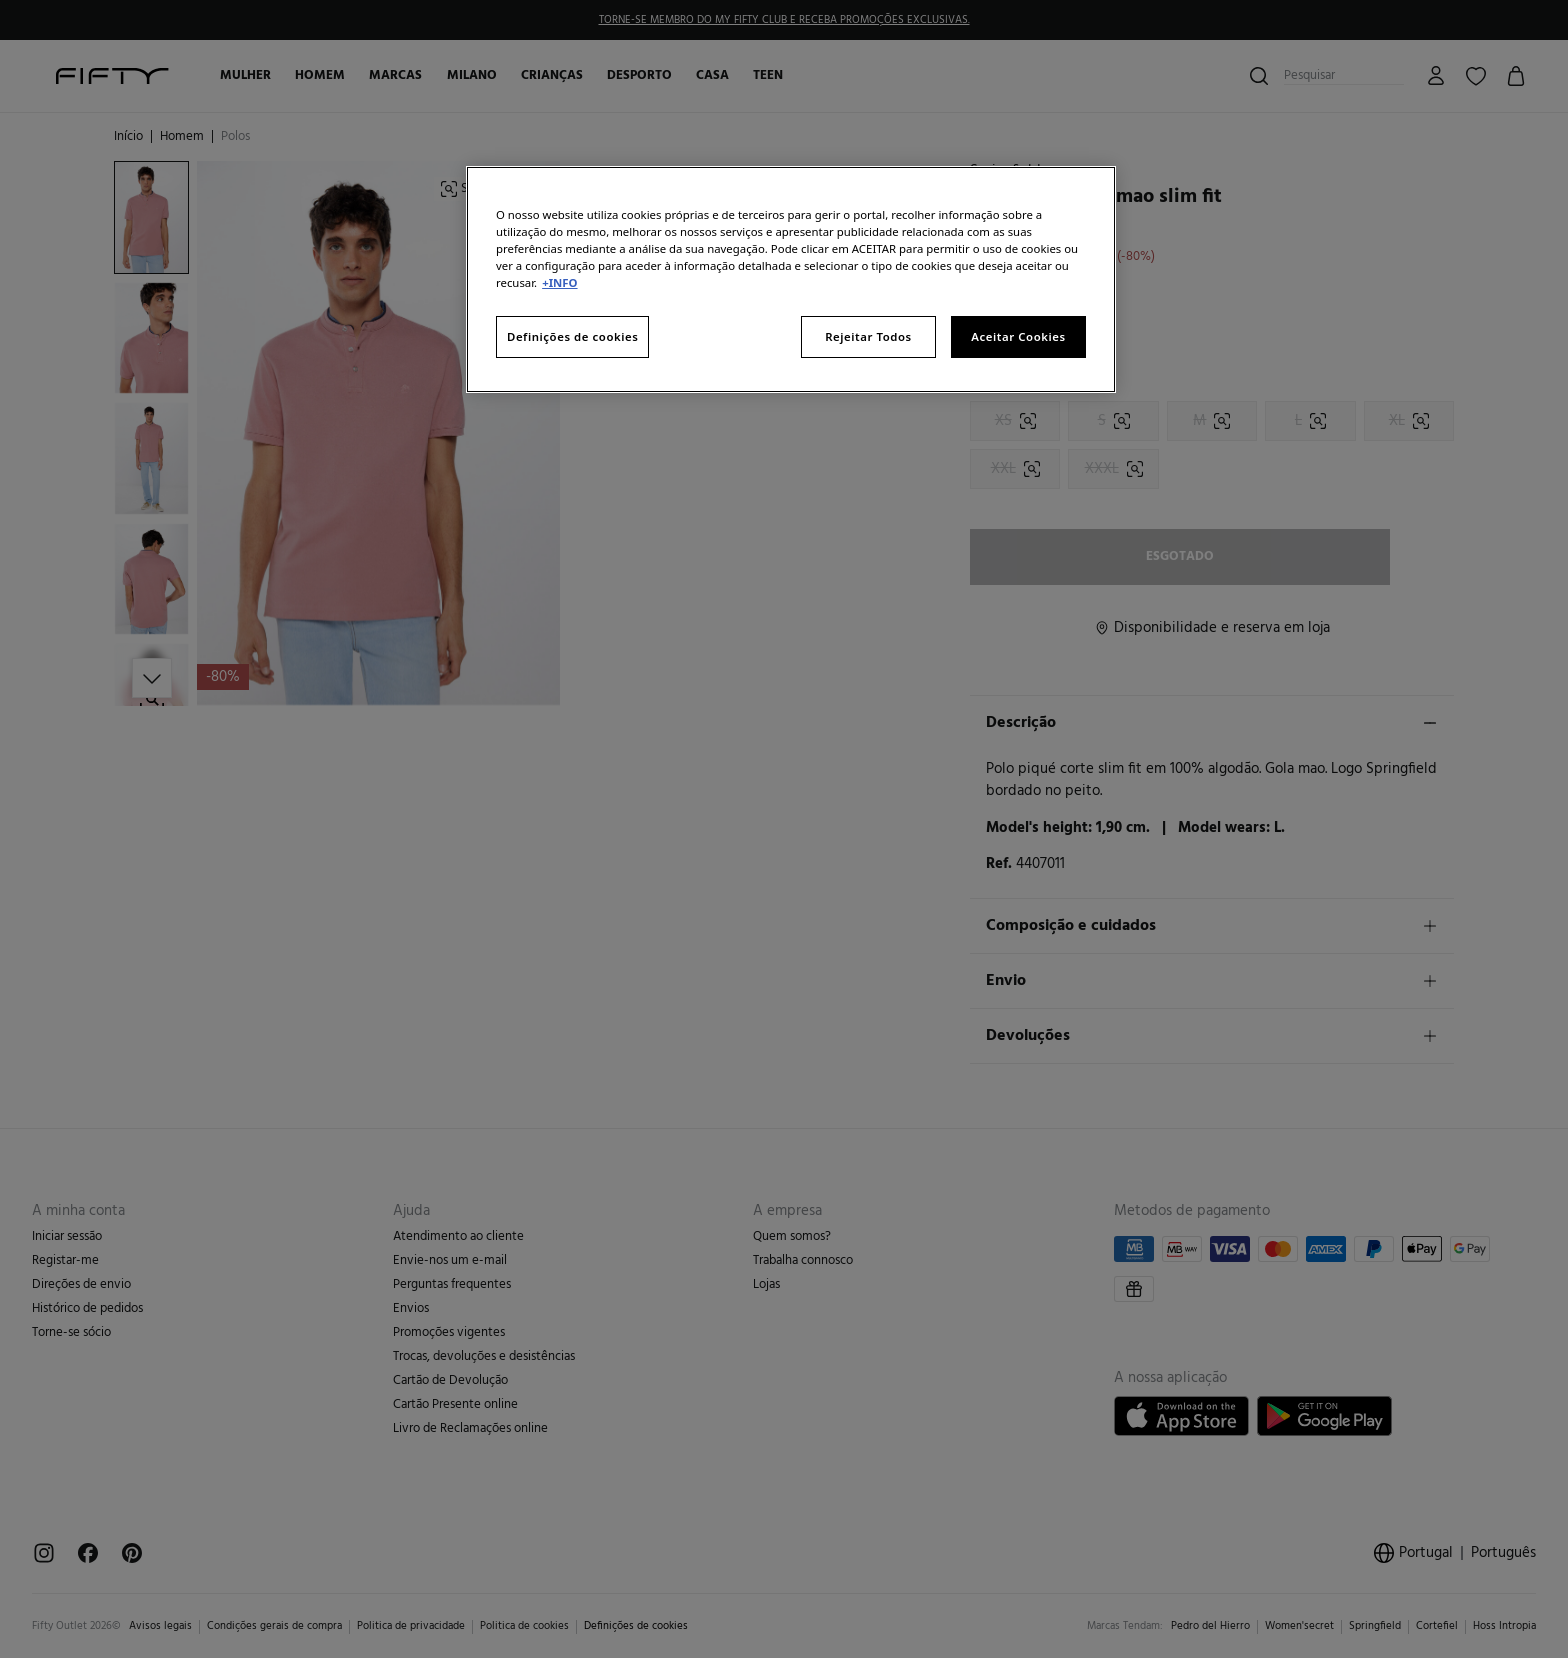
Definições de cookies (572, 336)
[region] (791, 279)
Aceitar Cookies (1018, 336)
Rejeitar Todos (868, 336)
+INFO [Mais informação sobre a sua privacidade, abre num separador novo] (559, 282)
